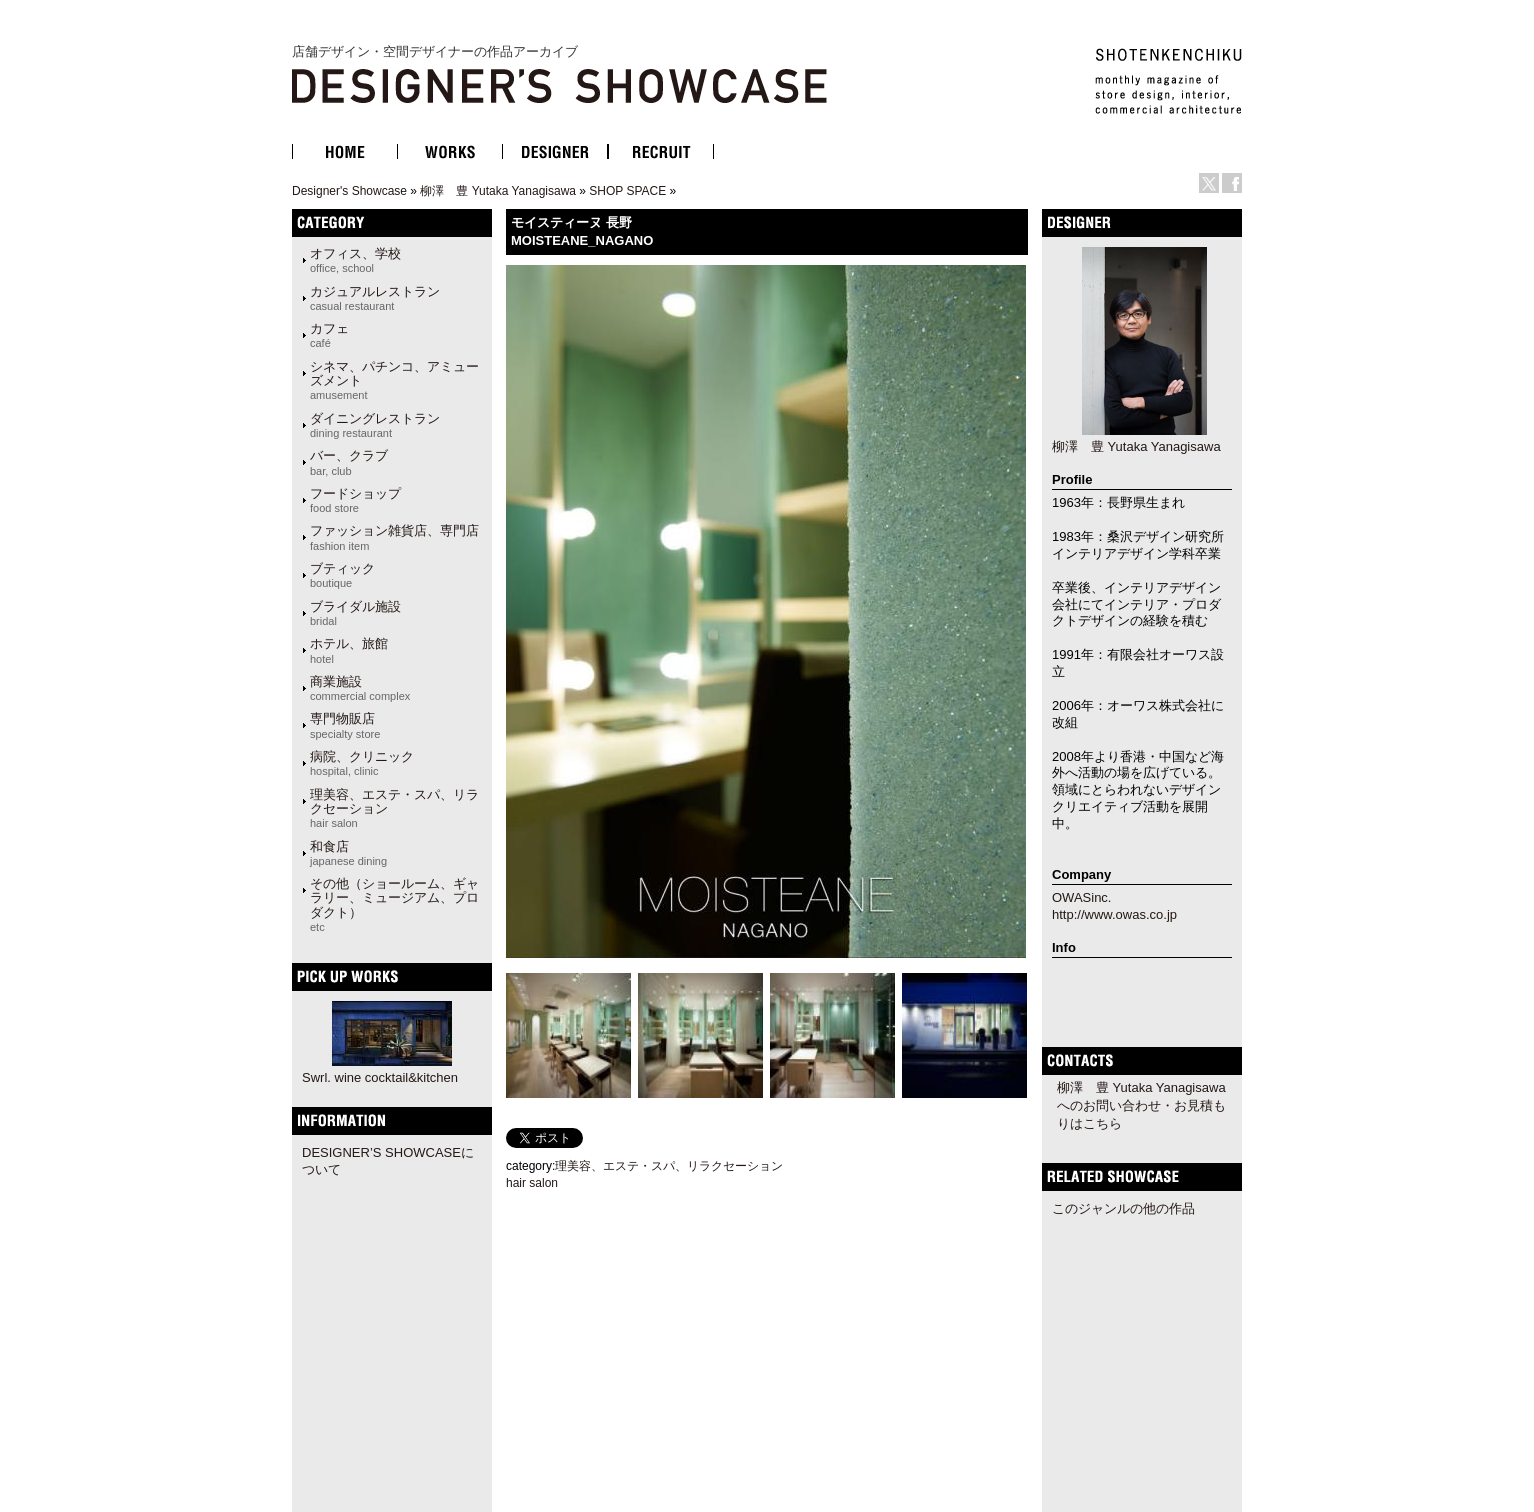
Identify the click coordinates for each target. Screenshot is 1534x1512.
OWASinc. (1081, 897)
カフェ (329, 335)
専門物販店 (345, 725)
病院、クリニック (362, 763)
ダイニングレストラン (375, 425)
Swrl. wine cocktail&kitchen (380, 1077)
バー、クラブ (349, 462)
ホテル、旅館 (349, 650)
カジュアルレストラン (375, 298)
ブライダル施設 (355, 613)
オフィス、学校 (355, 260)
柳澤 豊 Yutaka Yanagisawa (498, 191)
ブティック (342, 575)
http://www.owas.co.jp (1114, 914)
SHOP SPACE (627, 191)
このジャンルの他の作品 (1123, 1208)
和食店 (348, 853)
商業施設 (360, 688)
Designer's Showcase (349, 191)
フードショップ (355, 500)
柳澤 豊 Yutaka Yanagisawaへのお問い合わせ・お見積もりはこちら (1141, 1105)
